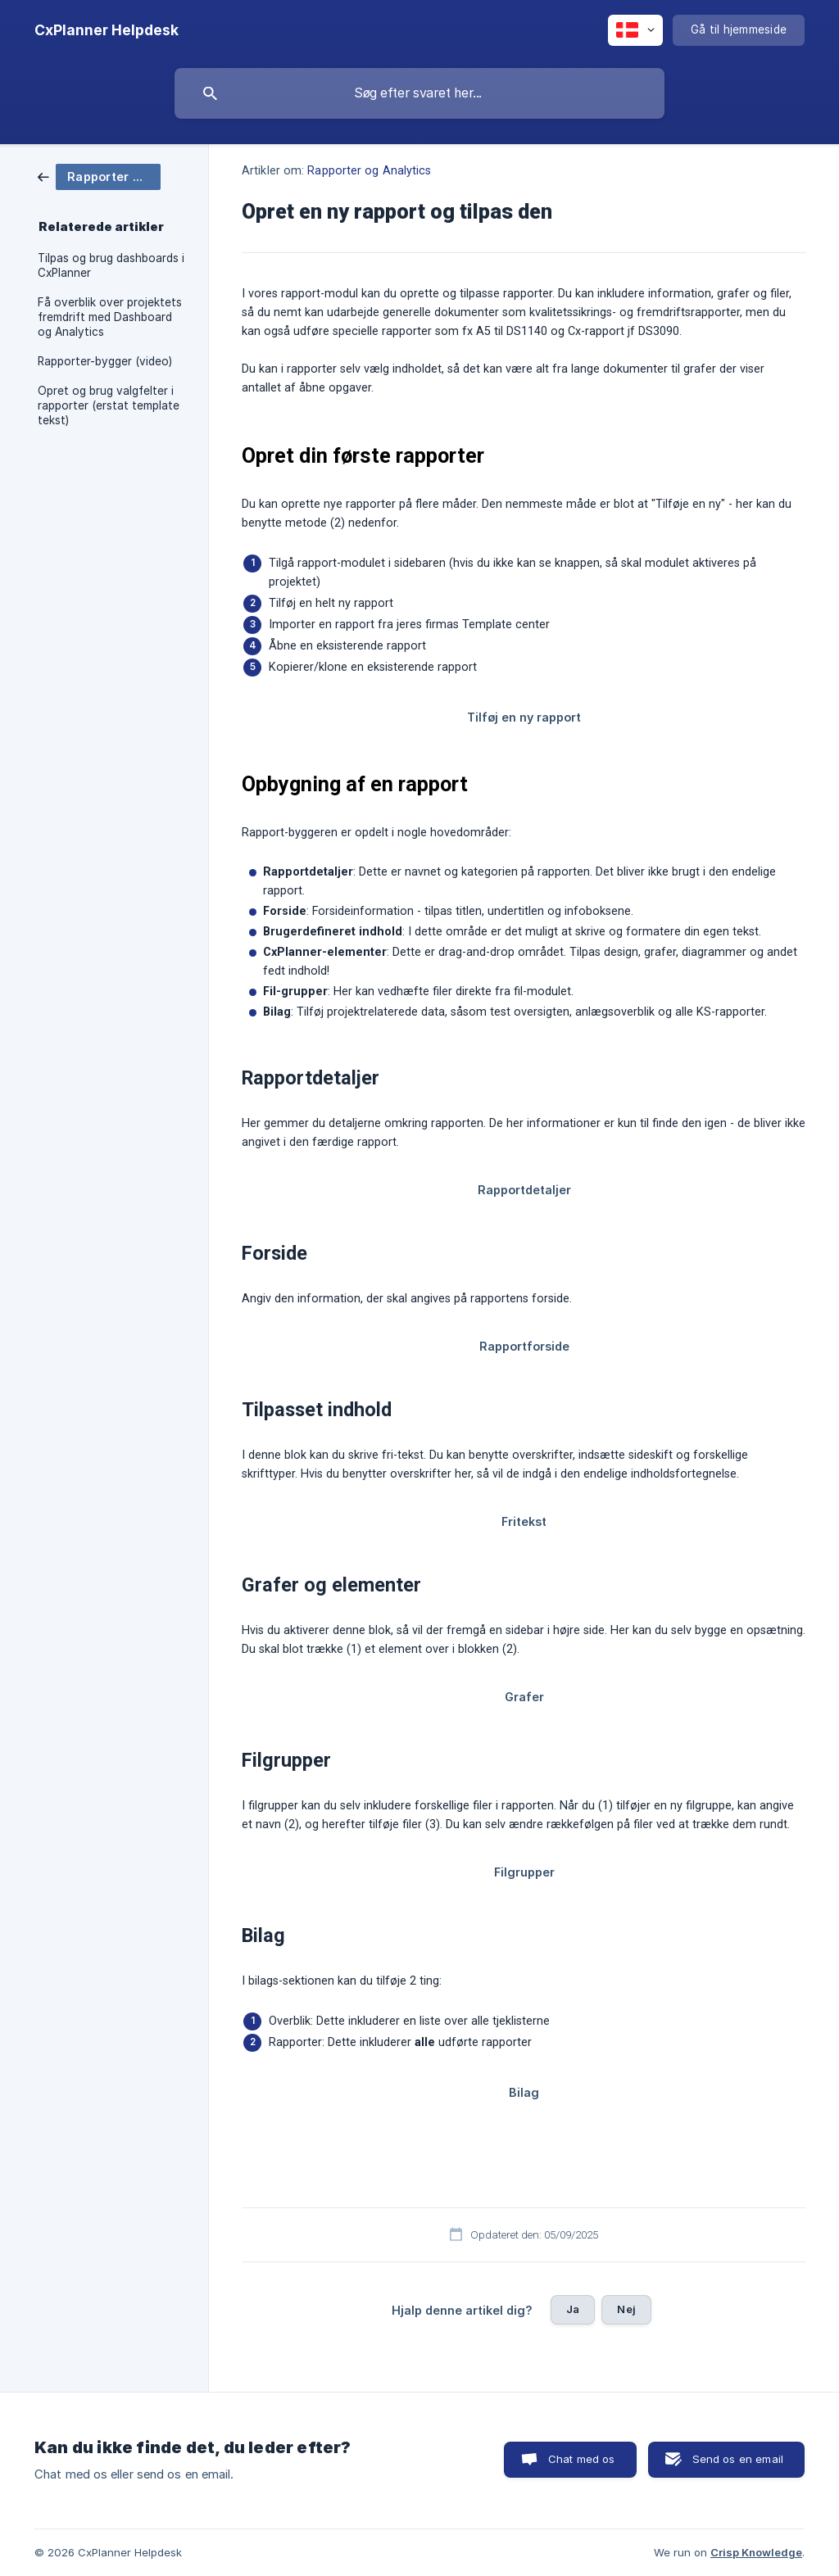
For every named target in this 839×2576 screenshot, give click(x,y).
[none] (106, 30)
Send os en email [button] (737, 2458)
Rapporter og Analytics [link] (369, 171)
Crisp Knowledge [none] (756, 2552)
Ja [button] (572, 2309)
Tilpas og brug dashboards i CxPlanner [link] (111, 265)
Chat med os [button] (581, 2458)
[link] (99, 175)
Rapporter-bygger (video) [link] (105, 361)
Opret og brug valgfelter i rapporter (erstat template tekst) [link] (108, 405)
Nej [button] (626, 2309)
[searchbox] (419, 93)
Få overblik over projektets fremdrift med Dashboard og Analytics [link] (110, 317)
